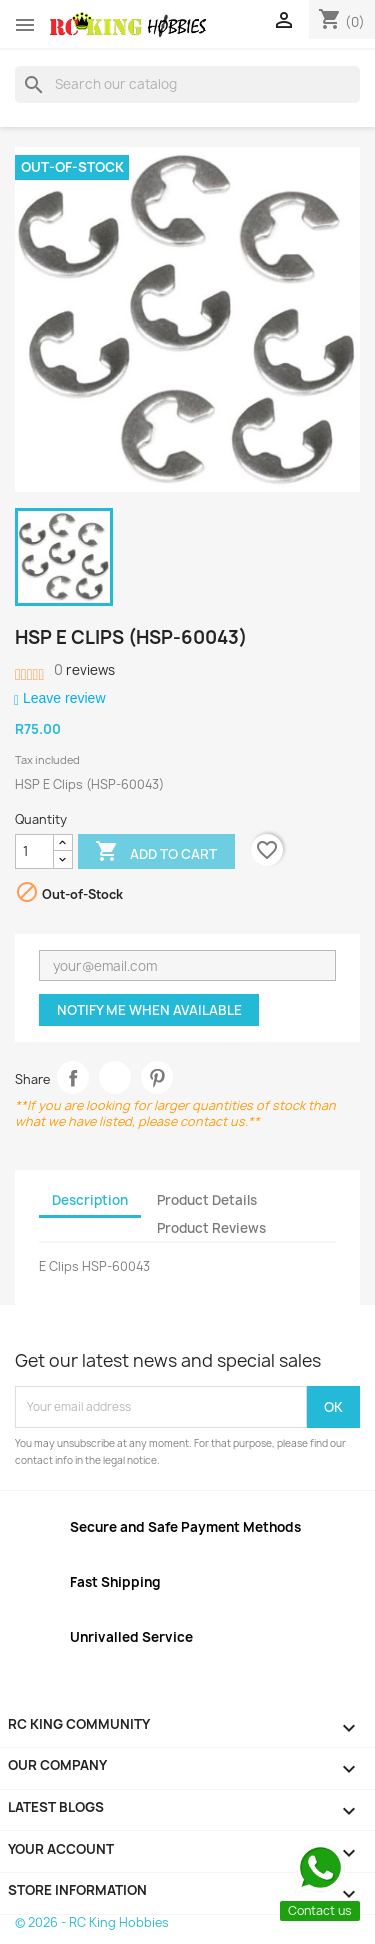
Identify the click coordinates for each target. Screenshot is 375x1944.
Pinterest (157, 1077)
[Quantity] (34, 852)
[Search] (187, 84)
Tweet (115, 1077)
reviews (84, 670)
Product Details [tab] (207, 1200)
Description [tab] (90, 1200)
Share (73, 1077)
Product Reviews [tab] (211, 1228)
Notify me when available (149, 1010)
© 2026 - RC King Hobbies (92, 1922)
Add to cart (156, 853)
